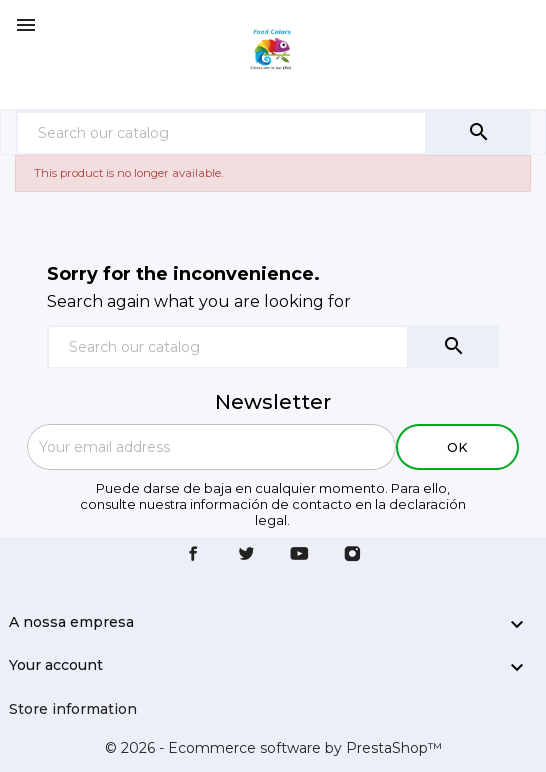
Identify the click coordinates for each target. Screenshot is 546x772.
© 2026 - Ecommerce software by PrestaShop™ (273, 748)
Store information (73, 709)
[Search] (221, 132)
